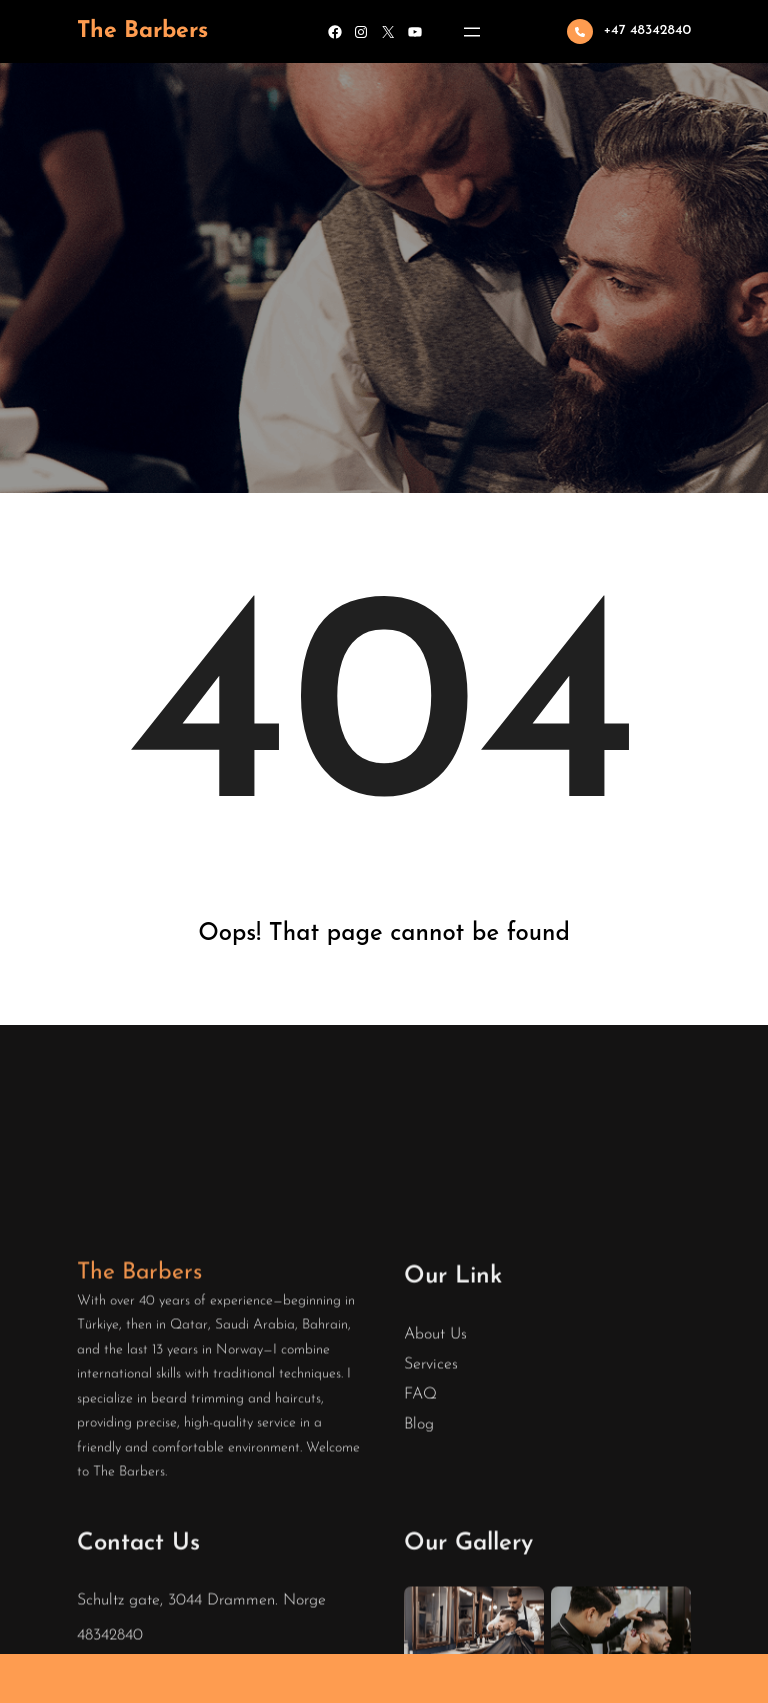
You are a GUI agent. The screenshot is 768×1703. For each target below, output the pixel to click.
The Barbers (142, 31)
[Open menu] (472, 32)
